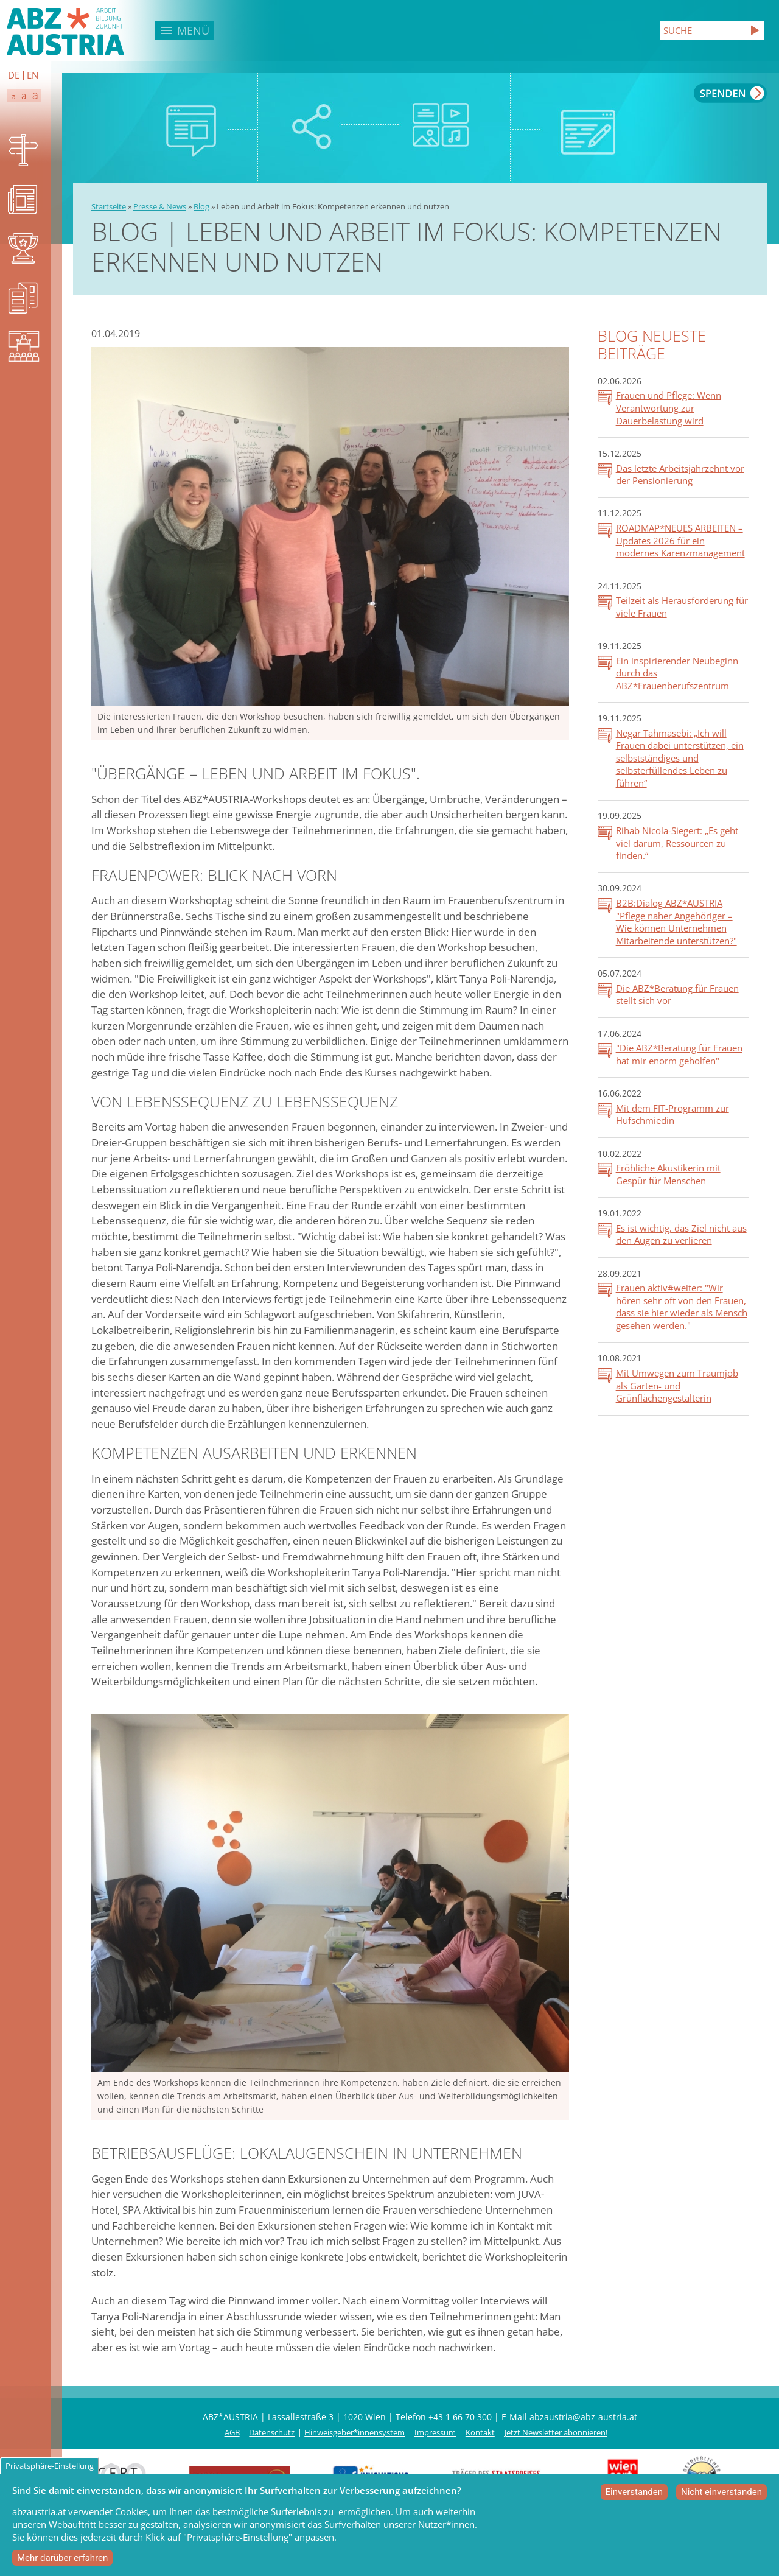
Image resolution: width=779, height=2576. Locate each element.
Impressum (435, 2432)
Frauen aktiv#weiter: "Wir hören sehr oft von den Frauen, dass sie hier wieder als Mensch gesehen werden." (681, 1307)
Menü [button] (193, 30)
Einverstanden (634, 2492)
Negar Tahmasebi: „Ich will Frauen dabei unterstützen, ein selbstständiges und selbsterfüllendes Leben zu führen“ (680, 758)
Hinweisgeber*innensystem (354, 2432)
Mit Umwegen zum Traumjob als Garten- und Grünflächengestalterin (677, 1385)
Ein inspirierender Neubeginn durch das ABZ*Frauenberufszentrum (677, 673)
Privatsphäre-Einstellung (49, 2465)
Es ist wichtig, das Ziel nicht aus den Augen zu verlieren (681, 1234)
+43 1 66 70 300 (460, 2417)
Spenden (730, 93)
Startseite (108, 206)
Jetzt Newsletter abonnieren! (556, 2432)
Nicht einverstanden (721, 2492)
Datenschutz (272, 2432)
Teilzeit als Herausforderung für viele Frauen (682, 606)
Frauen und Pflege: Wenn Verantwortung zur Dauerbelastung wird (668, 407)
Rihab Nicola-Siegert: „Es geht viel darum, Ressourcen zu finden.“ (677, 843)
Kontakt (480, 2432)
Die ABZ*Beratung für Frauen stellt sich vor (677, 994)
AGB (232, 2432)
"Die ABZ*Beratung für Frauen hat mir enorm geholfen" (679, 1054)
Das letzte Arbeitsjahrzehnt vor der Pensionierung (680, 474)
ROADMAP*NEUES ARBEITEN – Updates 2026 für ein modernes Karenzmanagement (680, 540)
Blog (201, 206)
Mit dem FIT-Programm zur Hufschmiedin (672, 1114)
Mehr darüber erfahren (62, 2557)
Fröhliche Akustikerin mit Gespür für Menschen (668, 1174)
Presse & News (159, 206)
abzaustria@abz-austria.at (583, 2417)
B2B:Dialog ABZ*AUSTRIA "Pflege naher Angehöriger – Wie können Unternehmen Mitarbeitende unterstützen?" (676, 922)
